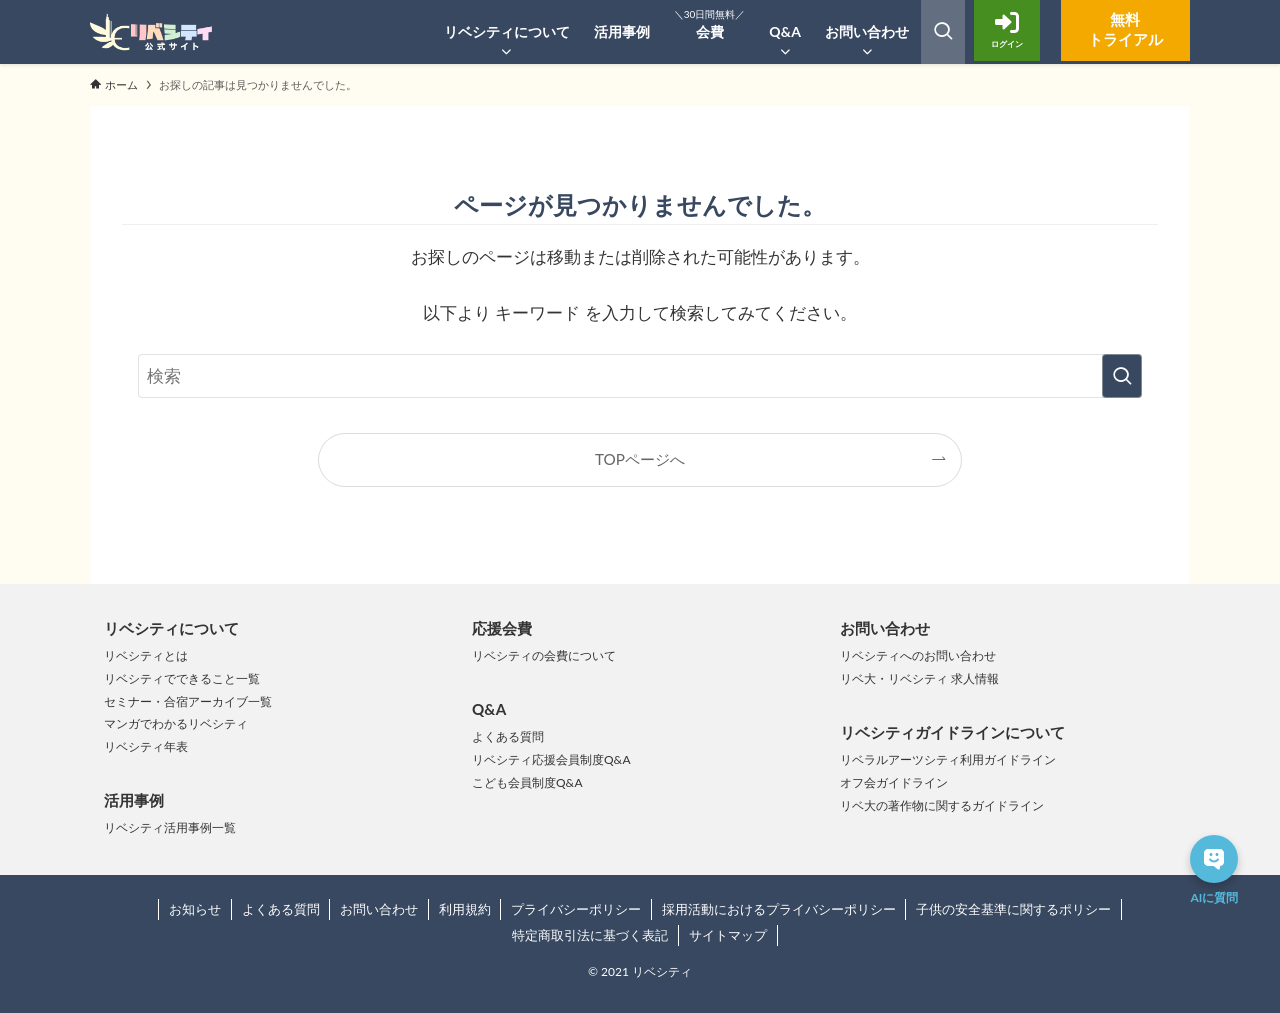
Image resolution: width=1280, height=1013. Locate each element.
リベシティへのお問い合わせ (918, 655)
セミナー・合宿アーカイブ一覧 (188, 701)
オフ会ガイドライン (894, 782)
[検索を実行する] (1122, 376)
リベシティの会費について (544, 655)
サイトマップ (728, 935)
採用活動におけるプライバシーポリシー (779, 909)
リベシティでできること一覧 (182, 678)
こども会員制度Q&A (527, 782)
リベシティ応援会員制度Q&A (551, 759)
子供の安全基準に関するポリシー (1013, 909)
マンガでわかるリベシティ (176, 723)
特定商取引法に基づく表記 (590, 935)
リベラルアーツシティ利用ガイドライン (948, 759)
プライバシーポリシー (576, 909)
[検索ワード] (640, 376)
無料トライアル (1115, 30)
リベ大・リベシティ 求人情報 (919, 678)
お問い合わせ (379, 909)
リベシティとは (146, 655)
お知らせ (195, 909)
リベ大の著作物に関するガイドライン (942, 805)
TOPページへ (640, 459)
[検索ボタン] (943, 32)
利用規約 (465, 909)
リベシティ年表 (146, 746)
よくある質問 (508, 736)
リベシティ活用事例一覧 (170, 827)
